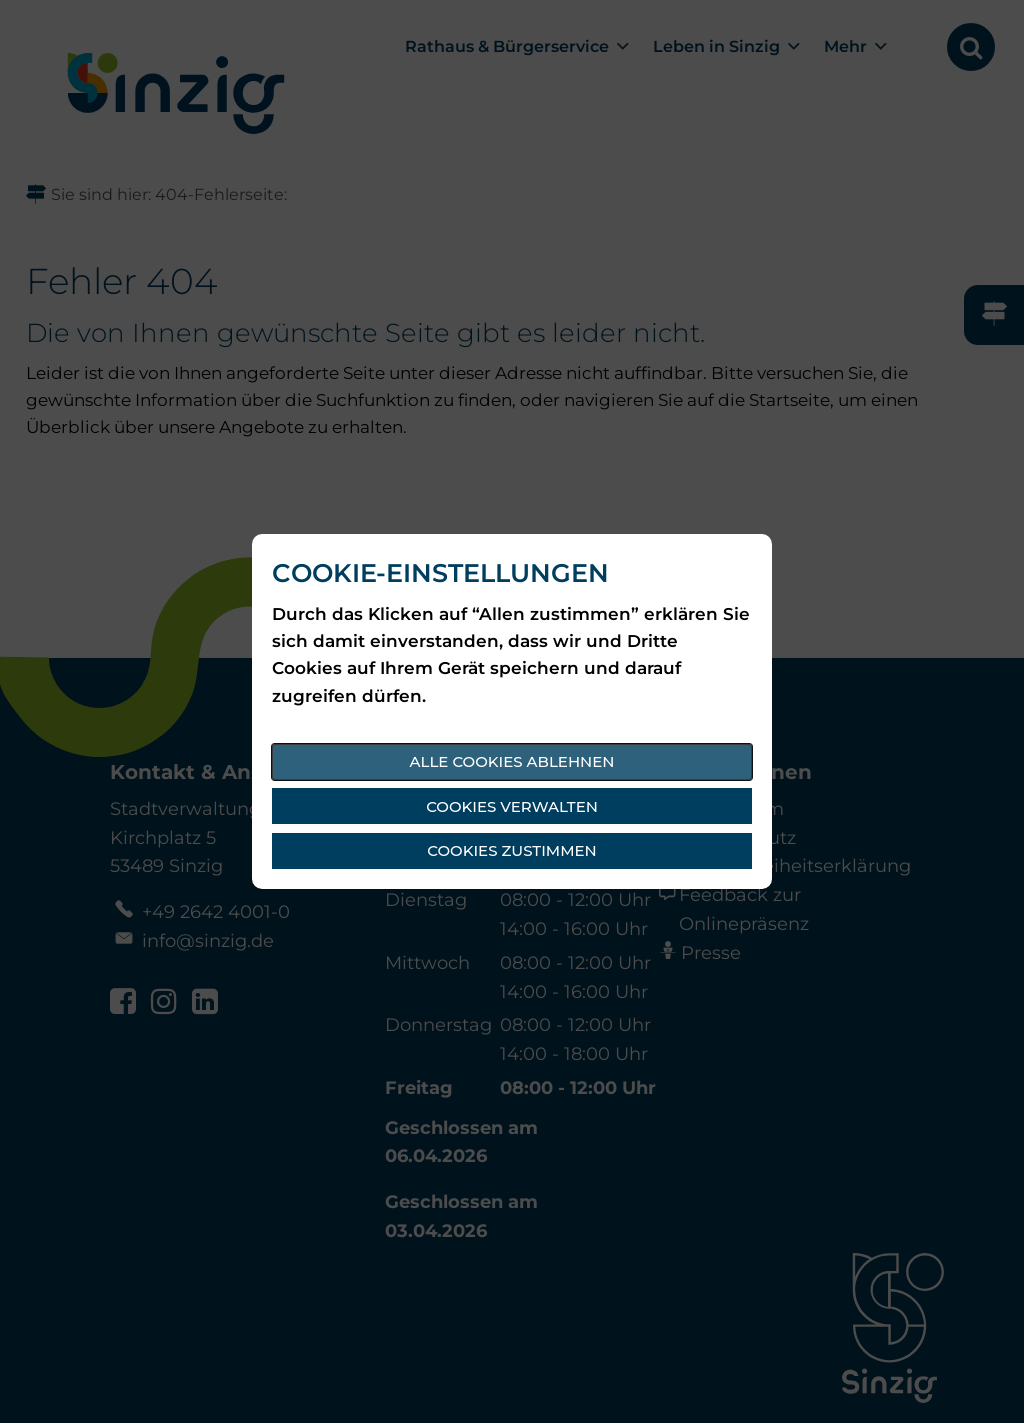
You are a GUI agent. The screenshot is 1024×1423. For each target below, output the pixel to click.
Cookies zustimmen (511, 850)
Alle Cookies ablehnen (512, 761)
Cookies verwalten (512, 806)
